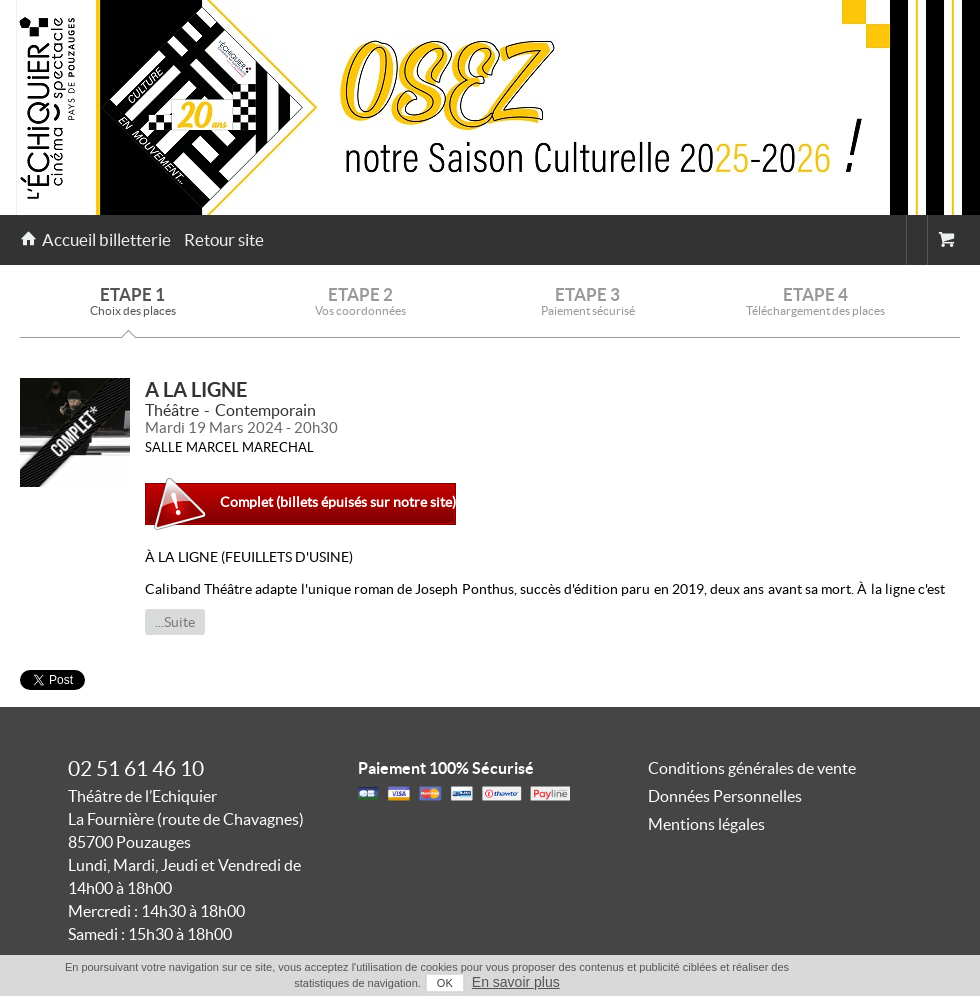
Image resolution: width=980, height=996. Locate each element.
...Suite (175, 622)
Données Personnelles (725, 796)
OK (445, 983)
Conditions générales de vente (752, 768)
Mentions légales (706, 824)
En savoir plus (516, 982)
